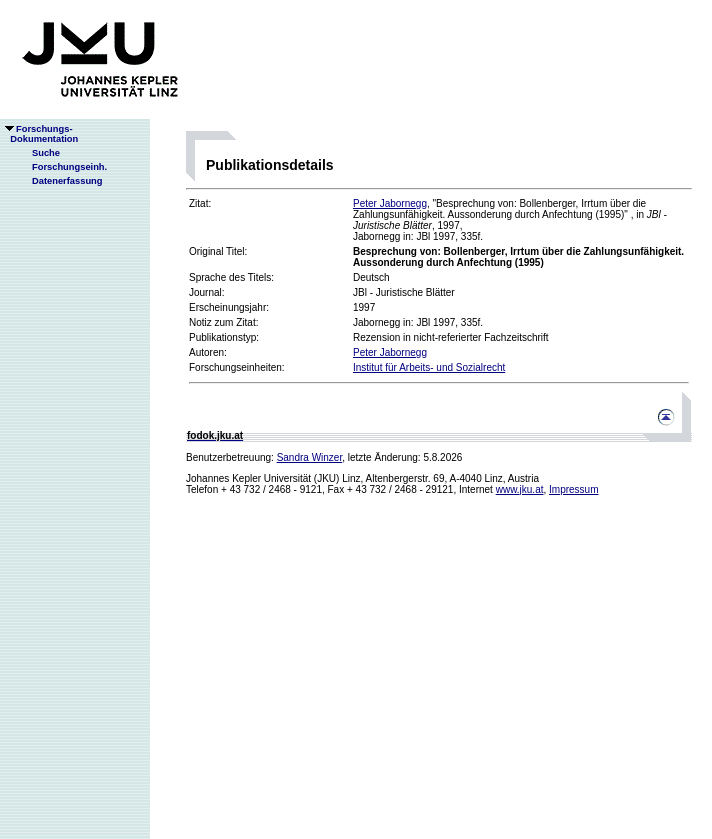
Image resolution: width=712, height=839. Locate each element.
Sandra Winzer (310, 457)
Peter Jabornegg (390, 203)
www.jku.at (520, 489)
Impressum (573, 489)
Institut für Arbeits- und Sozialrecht (429, 367)
